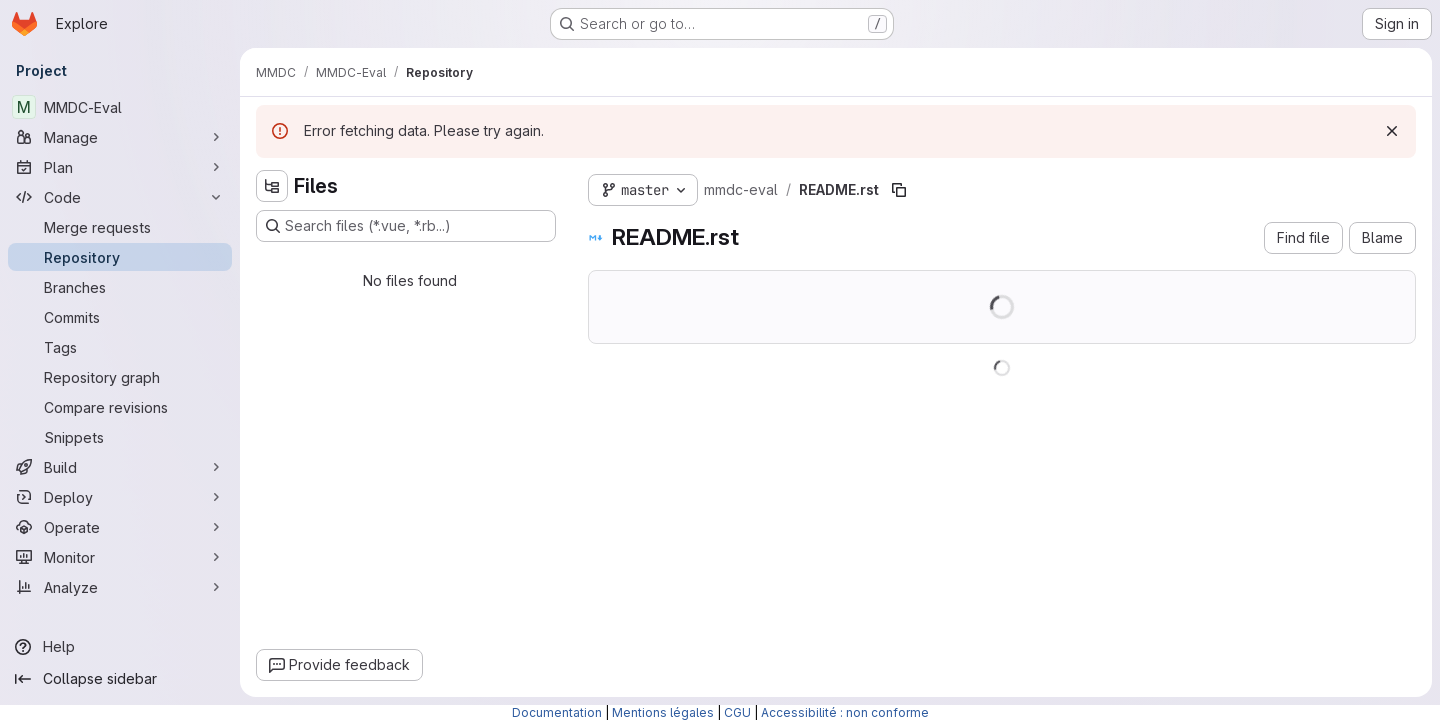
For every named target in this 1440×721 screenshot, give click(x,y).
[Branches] (120, 287)
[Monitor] (120, 557)
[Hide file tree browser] (272, 186)
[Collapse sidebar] (120, 679)
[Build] (120, 467)
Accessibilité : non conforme (845, 712)
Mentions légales (663, 712)
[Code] (120, 197)
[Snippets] (120, 437)
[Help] (120, 647)
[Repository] (120, 257)
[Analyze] (120, 587)
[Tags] (120, 347)
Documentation (557, 712)
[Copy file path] (899, 190)
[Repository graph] (120, 377)
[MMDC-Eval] (120, 107)
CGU (737, 712)
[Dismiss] (1392, 131)
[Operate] (120, 527)
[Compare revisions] (120, 407)
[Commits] (120, 317)
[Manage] (120, 137)
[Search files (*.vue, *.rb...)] (406, 226)
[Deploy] (120, 497)
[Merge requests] (120, 227)
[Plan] (120, 167)
